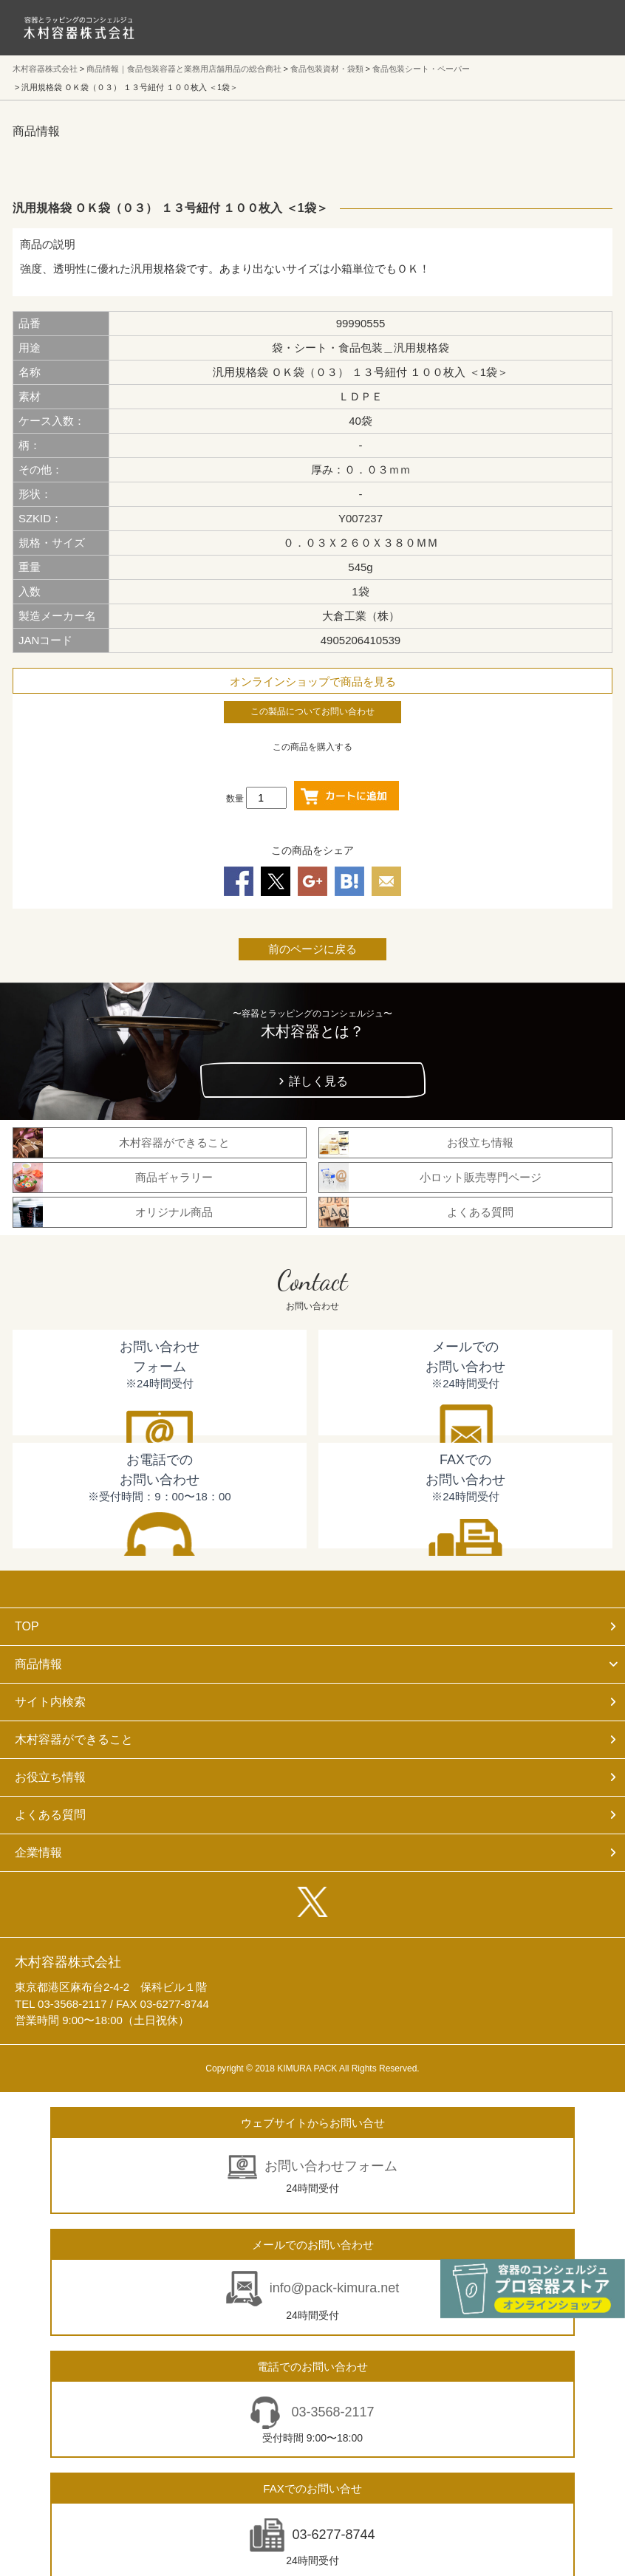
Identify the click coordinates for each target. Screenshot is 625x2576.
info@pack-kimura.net (334, 2288)
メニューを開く (580, 27)
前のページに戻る (312, 949)
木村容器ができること (74, 1739)
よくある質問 (50, 1814)
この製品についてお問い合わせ (312, 711)
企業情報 (38, 1852)
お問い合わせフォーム (330, 2166)
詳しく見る (318, 1081)
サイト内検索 (50, 1701)
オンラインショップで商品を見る (313, 681)
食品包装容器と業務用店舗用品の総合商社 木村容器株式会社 (79, 27)
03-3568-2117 (330, 2412)
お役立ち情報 (50, 1777)
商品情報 (38, 1664)
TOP (27, 1626)
